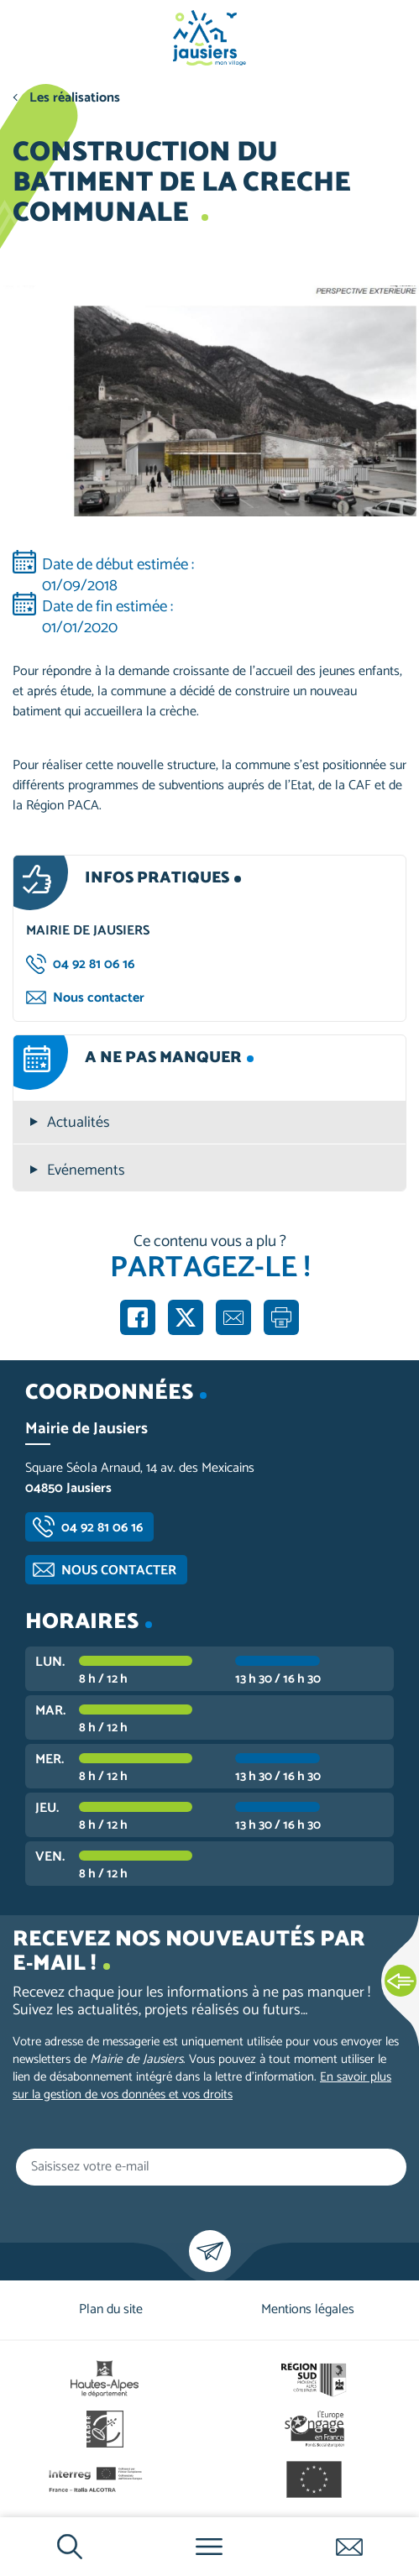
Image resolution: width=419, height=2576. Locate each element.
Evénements (86, 1171)
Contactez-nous (349, 2546)
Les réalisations (74, 97)
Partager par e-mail (233, 1317)
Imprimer (281, 1317)
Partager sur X (185, 1317)
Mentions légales (307, 2309)
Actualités (78, 1123)
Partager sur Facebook (137, 1317)
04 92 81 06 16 (93, 964)
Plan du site (111, 2309)
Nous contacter (98, 998)
